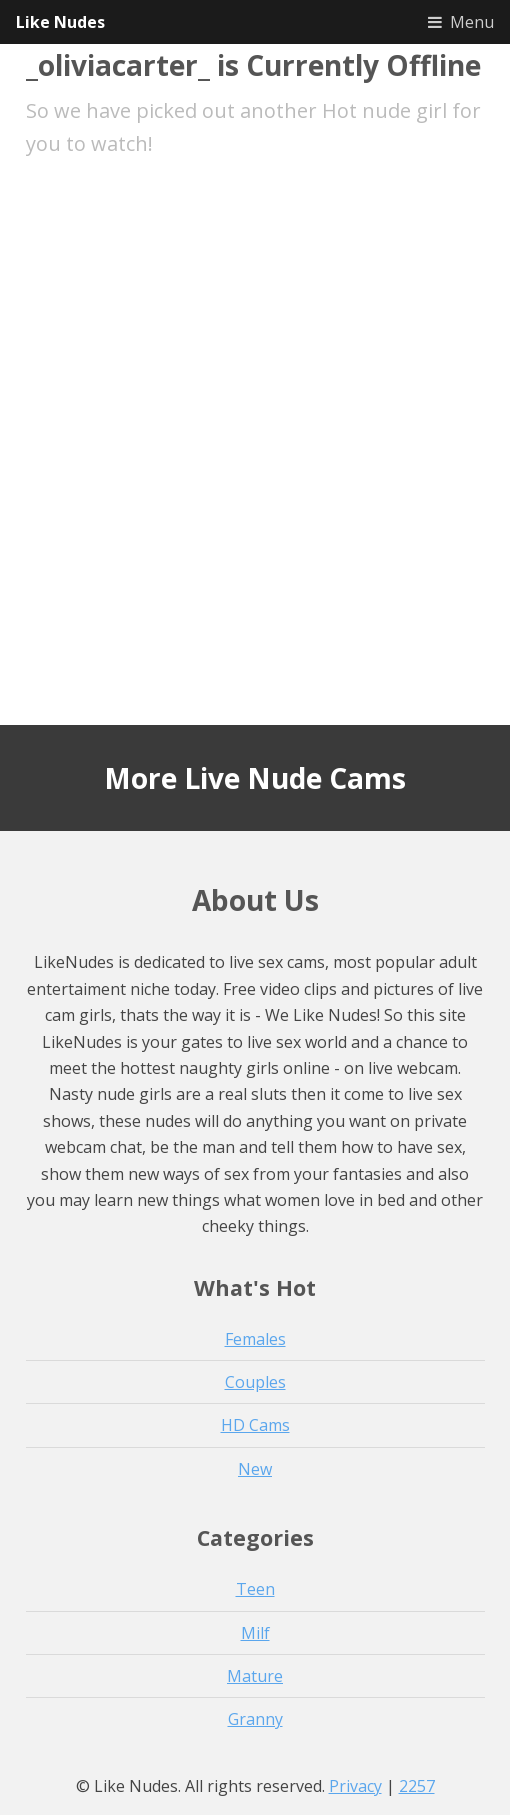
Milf (255, 1633)
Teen (255, 1589)
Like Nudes (60, 22)
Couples (255, 1382)
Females (255, 1339)
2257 (417, 1786)
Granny (255, 1719)
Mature (255, 1676)
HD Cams (255, 1425)
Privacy (355, 1786)
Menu (472, 22)
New (255, 1469)
